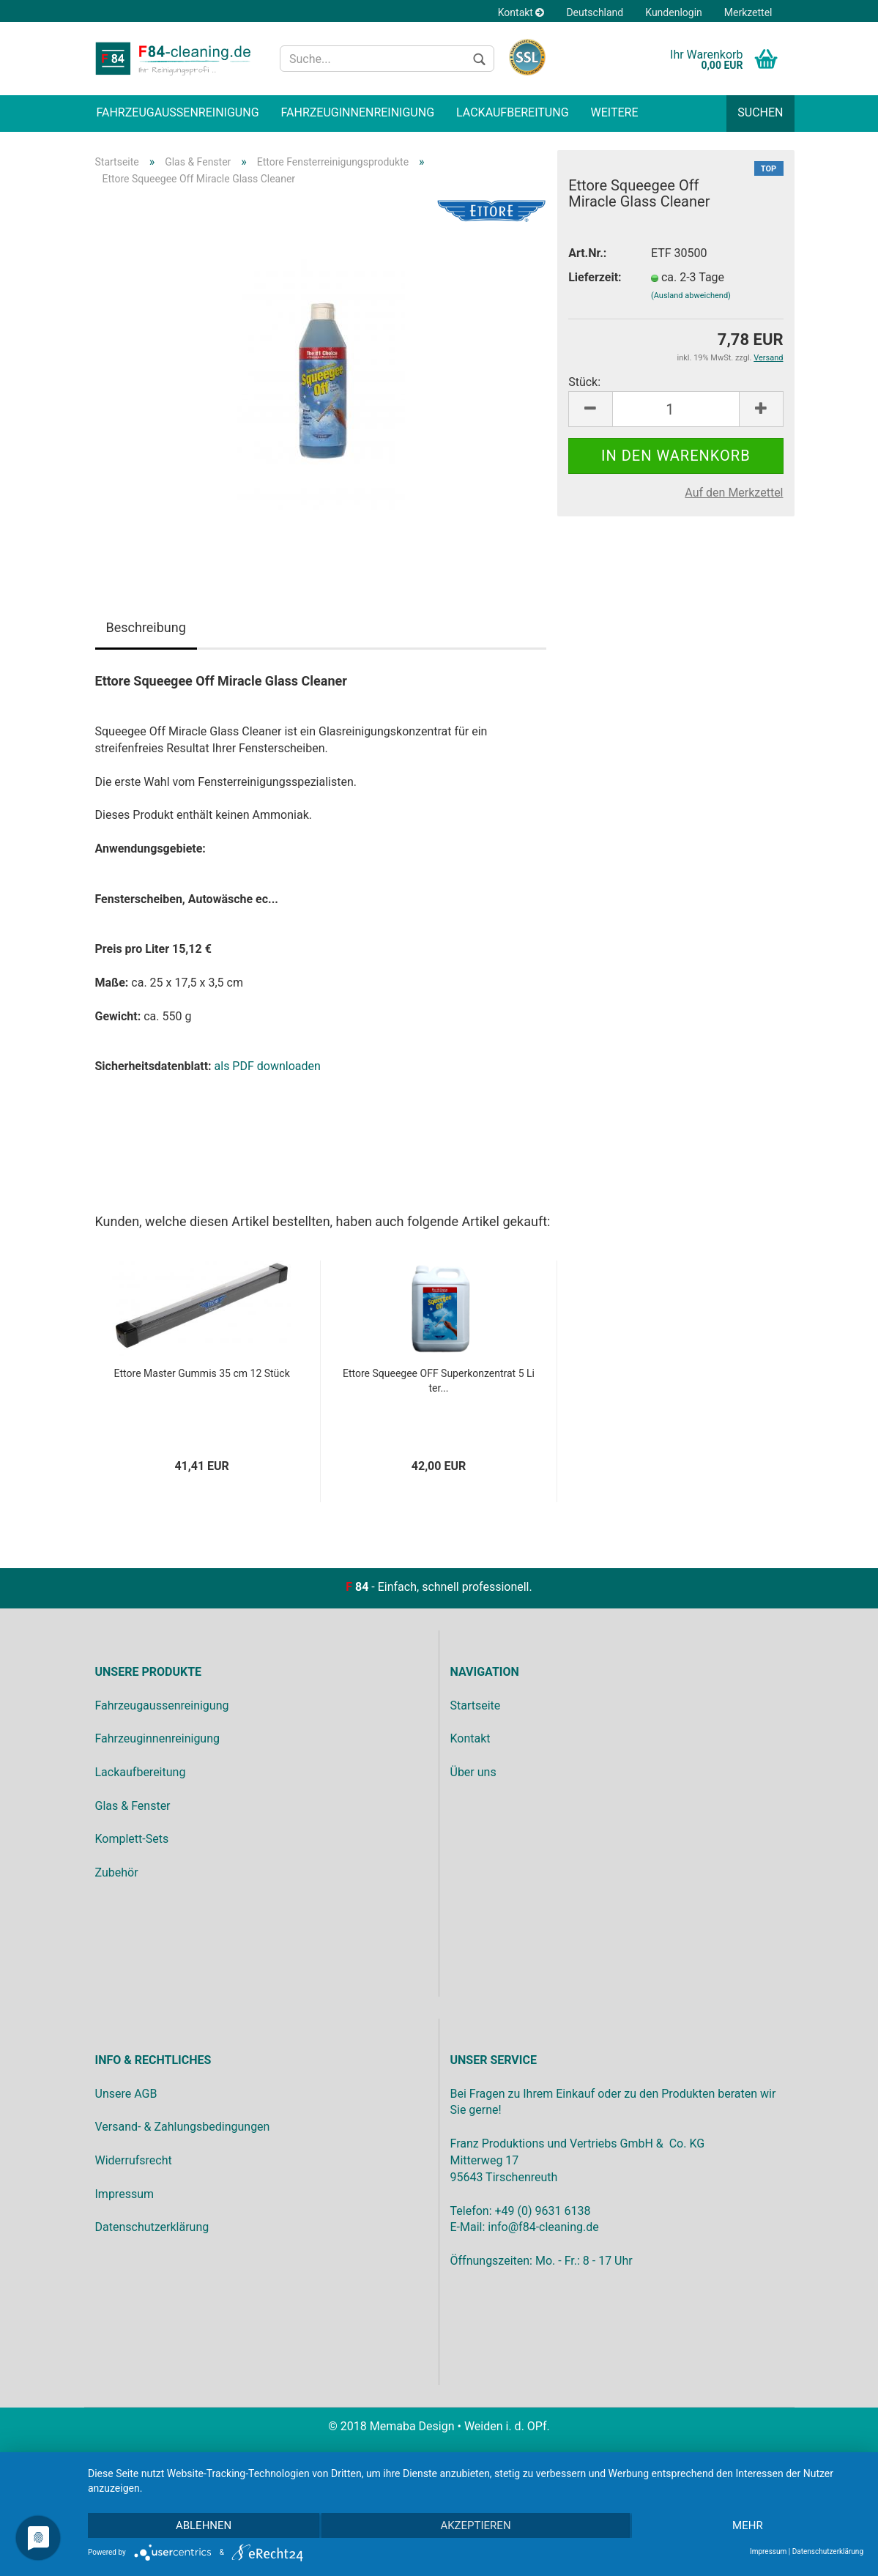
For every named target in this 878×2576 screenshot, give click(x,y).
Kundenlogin (673, 12)
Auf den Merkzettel (734, 493)
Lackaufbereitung (512, 112)
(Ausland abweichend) (691, 295)
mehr (747, 2525)
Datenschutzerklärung (827, 2551)
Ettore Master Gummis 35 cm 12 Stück (202, 1373)
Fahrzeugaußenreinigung (178, 112)
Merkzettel (748, 12)
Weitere (615, 112)
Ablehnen (203, 2525)
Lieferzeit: (594, 277)
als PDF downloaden (268, 1066)
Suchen (760, 112)
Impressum (768, 2551)
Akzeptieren (475, 2525)
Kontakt (521, 12)
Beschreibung (146, 627)
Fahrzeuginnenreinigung (358, 112)
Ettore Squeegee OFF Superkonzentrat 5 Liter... (439, 1380)
